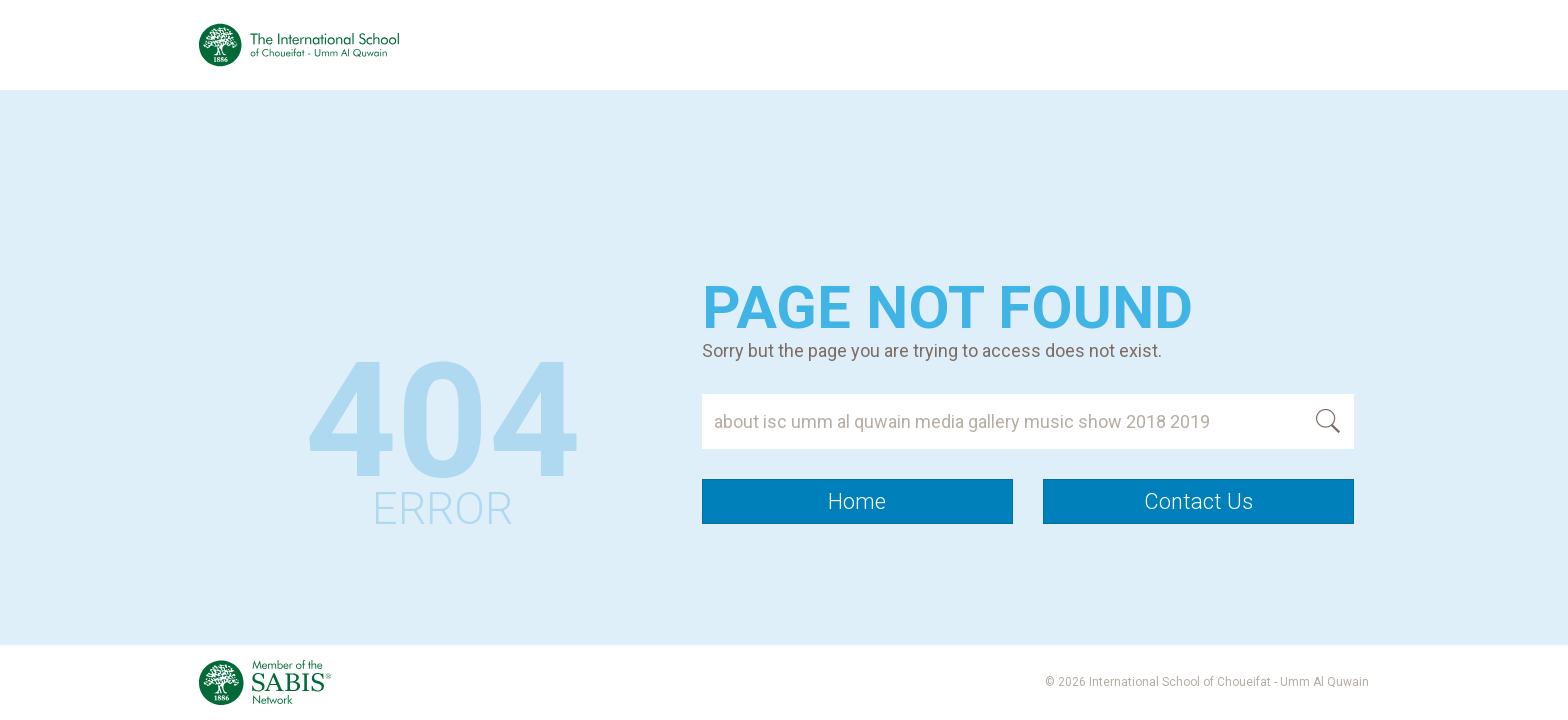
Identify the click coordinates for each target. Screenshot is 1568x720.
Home (857, 501)
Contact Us (1198, 501)
